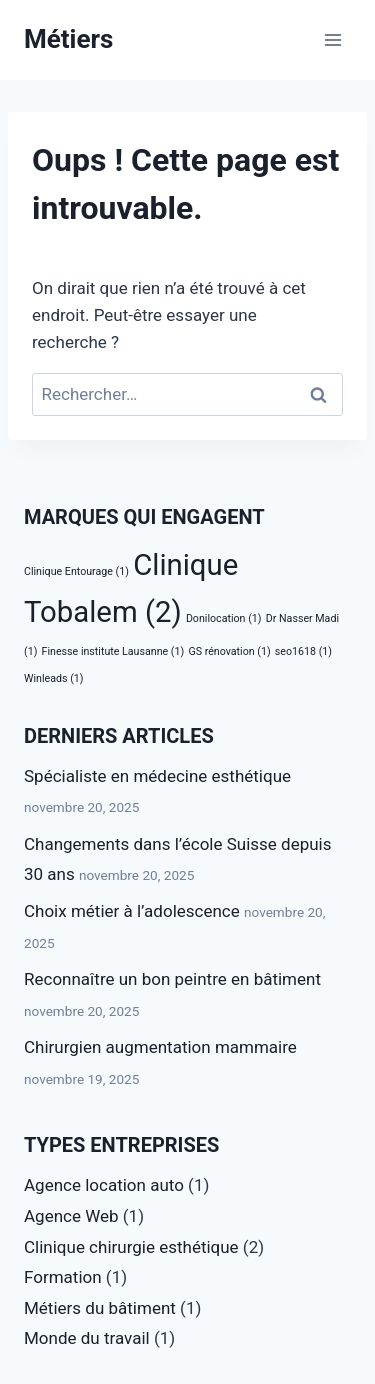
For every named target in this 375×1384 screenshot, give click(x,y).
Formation (63, 1277)
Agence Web (71, 1216)
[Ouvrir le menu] (332, 39)
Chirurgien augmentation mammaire (160, 1047)
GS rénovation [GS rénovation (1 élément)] (229, 651)
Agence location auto (104, 1185)
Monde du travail (87, 1338)
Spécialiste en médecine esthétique (157, 776)
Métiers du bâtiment (100, 1308)
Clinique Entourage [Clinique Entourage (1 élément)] (76, 571)
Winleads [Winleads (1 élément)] (53, 678)
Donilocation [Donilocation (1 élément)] (224, 618)
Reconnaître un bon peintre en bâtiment (172, 979)
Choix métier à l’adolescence (132, 911)
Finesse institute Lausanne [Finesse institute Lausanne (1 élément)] (113, 651)
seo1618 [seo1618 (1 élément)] (303, 651)
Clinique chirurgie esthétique (131, 1247)
